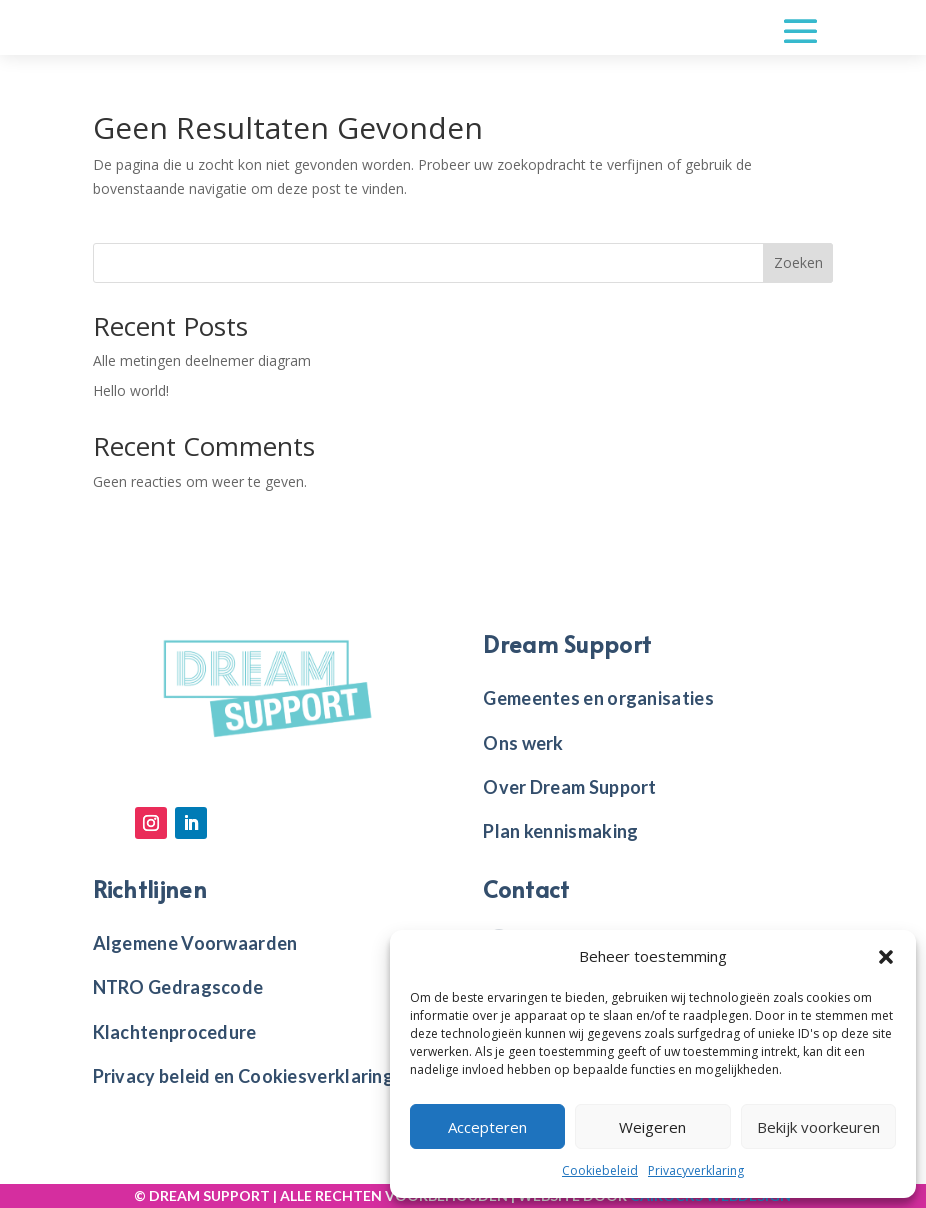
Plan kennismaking (560, 831)
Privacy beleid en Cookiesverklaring (244, 1076)
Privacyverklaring (696, 1170)
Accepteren (487, 1127)
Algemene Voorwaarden (195, 943)
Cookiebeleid (600, 1170)
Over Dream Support (569, 787)
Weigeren (652, 1127)
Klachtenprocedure (175, 1032)
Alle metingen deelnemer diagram (202, 360)
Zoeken (798, 262)
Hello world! (131, 390)
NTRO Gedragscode (178, 987)
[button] (886, 957)
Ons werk (523, 743)
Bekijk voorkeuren (818, 1127)
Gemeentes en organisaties (598, 698)
